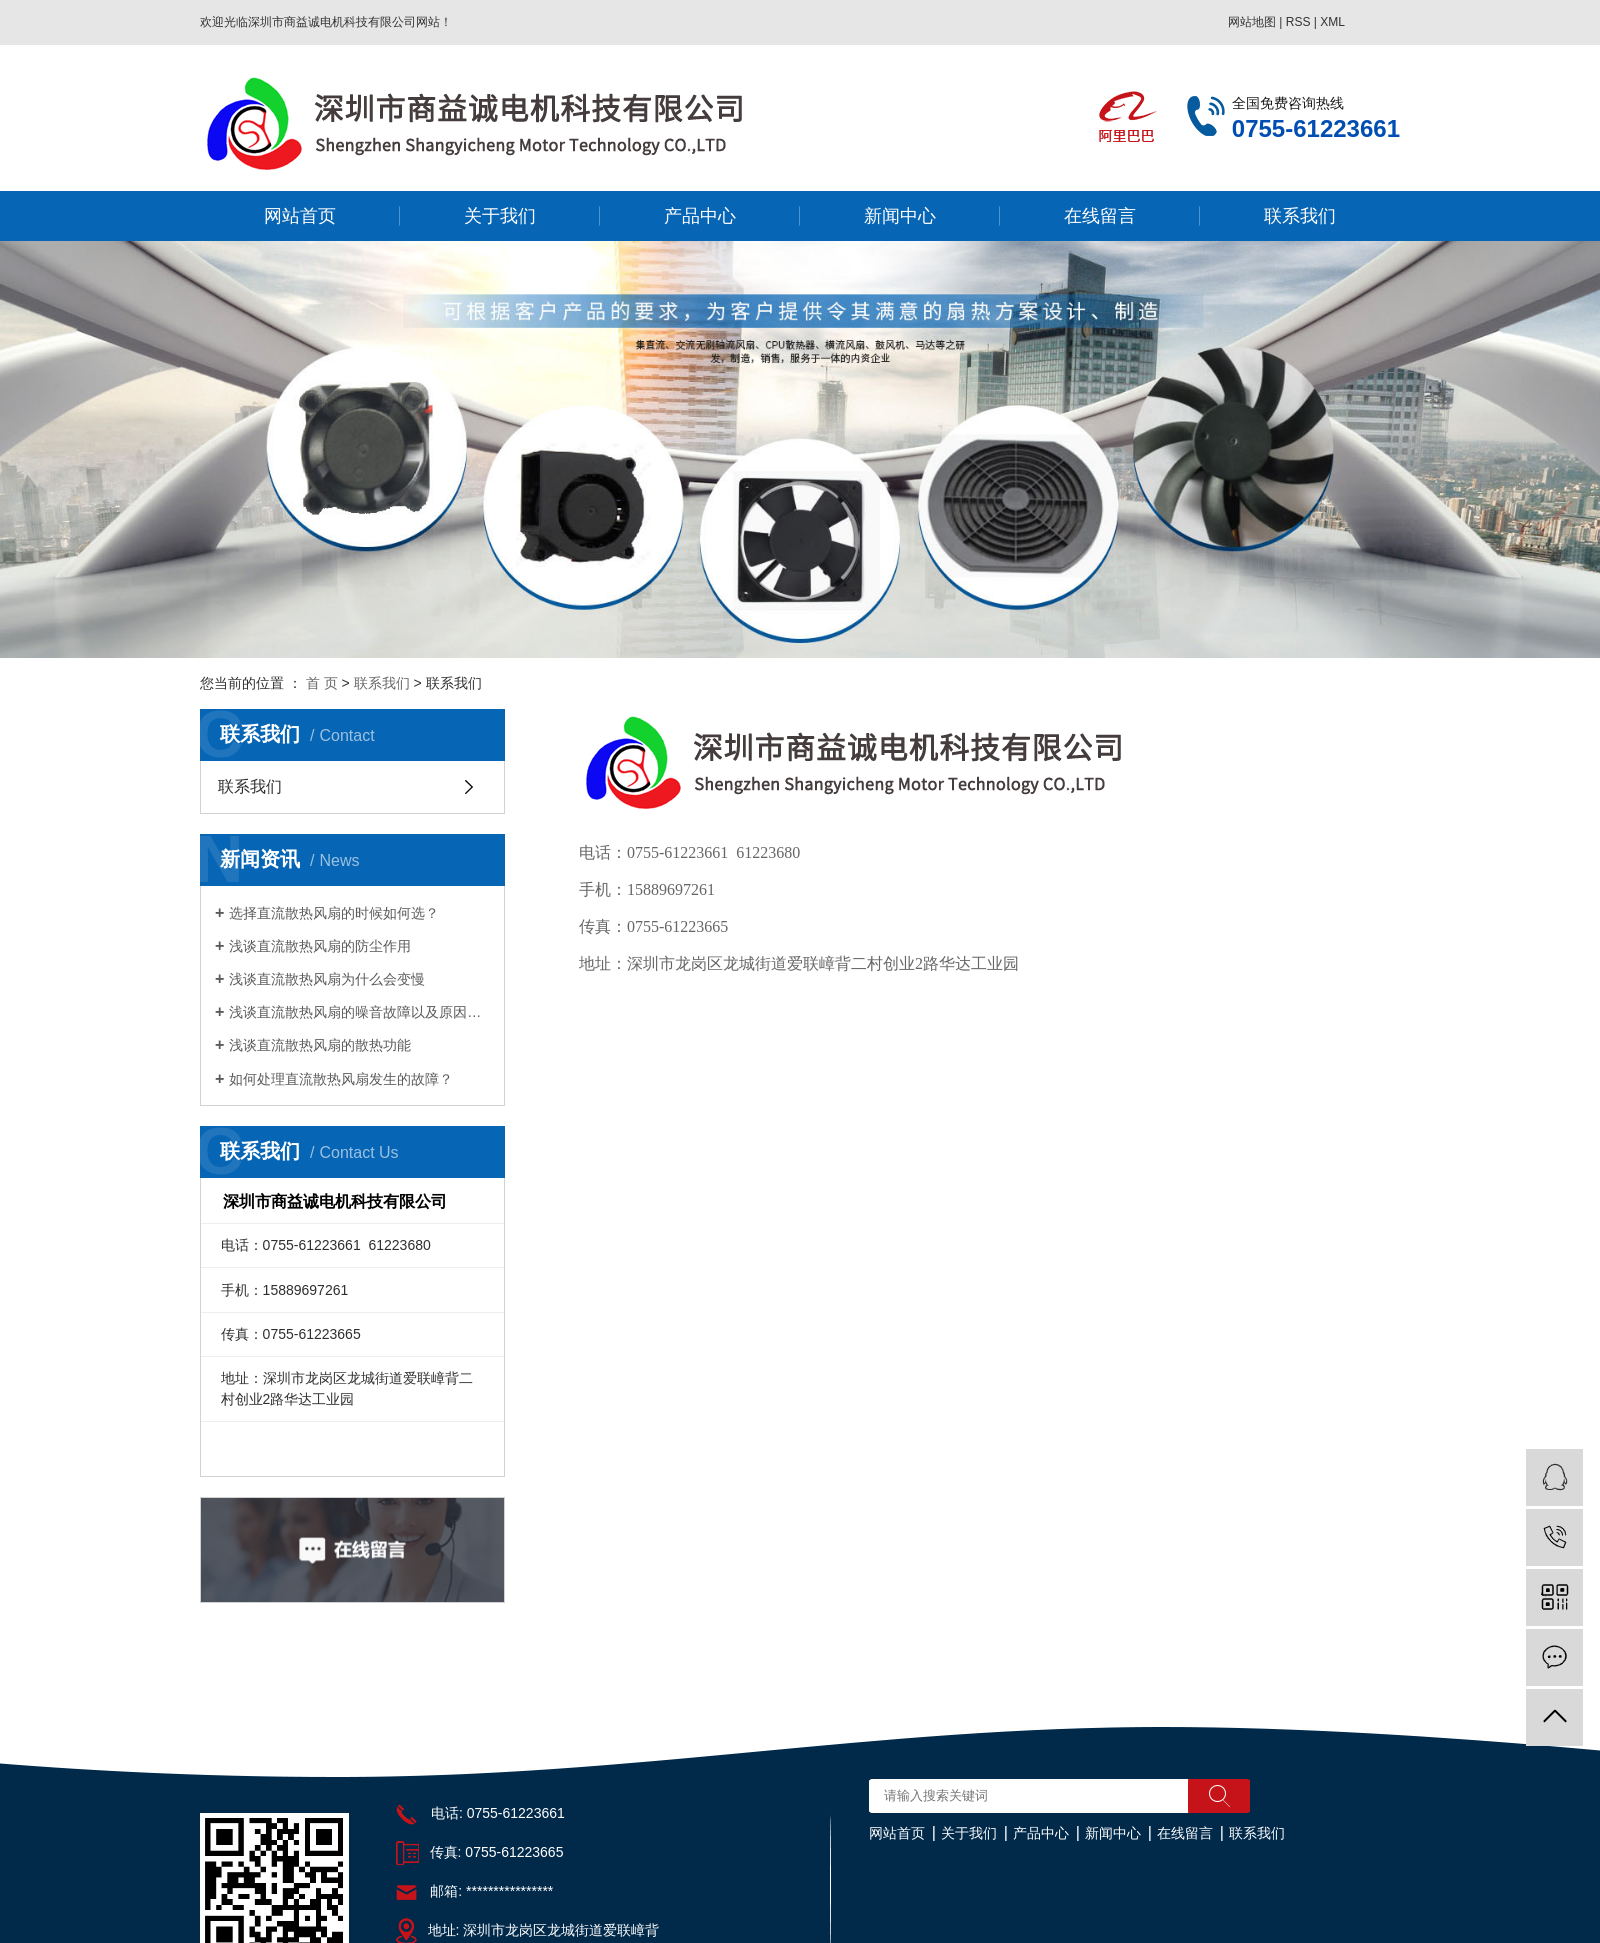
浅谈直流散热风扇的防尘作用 (320, 946)
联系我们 (1300, 216)
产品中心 (700, 216)
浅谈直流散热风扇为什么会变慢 (327, 979)
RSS (1298, 22)
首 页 (322, 683)
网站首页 (300, 216)
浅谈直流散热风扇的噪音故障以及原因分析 (359, 1012)
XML (1332, 22)
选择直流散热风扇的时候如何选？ (334, 913)
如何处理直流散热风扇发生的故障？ (341, 1079)
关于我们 (500, 216)
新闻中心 (900, 216)
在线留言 (1100, 216)
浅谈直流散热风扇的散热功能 (320, 1045)
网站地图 (1252, 22)
